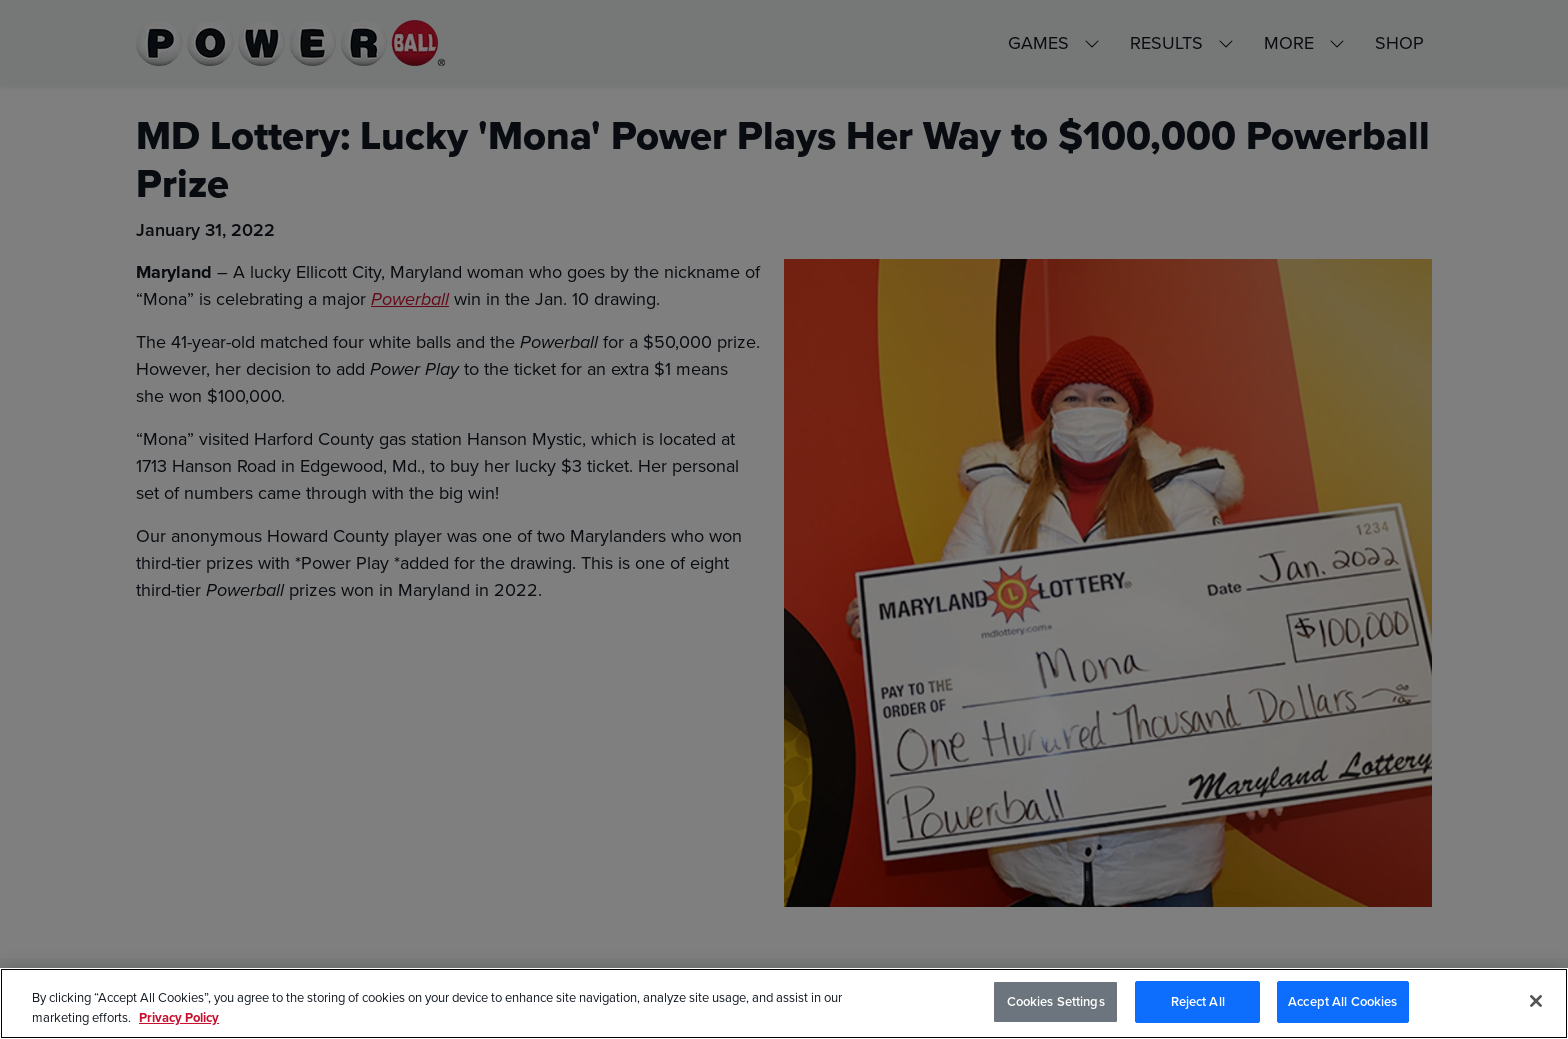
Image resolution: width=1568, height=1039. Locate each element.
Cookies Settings (1056, 1002)
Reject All (1198, 1002)
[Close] (1536, 1001)
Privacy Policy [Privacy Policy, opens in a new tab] (179, 1017)
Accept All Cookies (1342, 1002)
